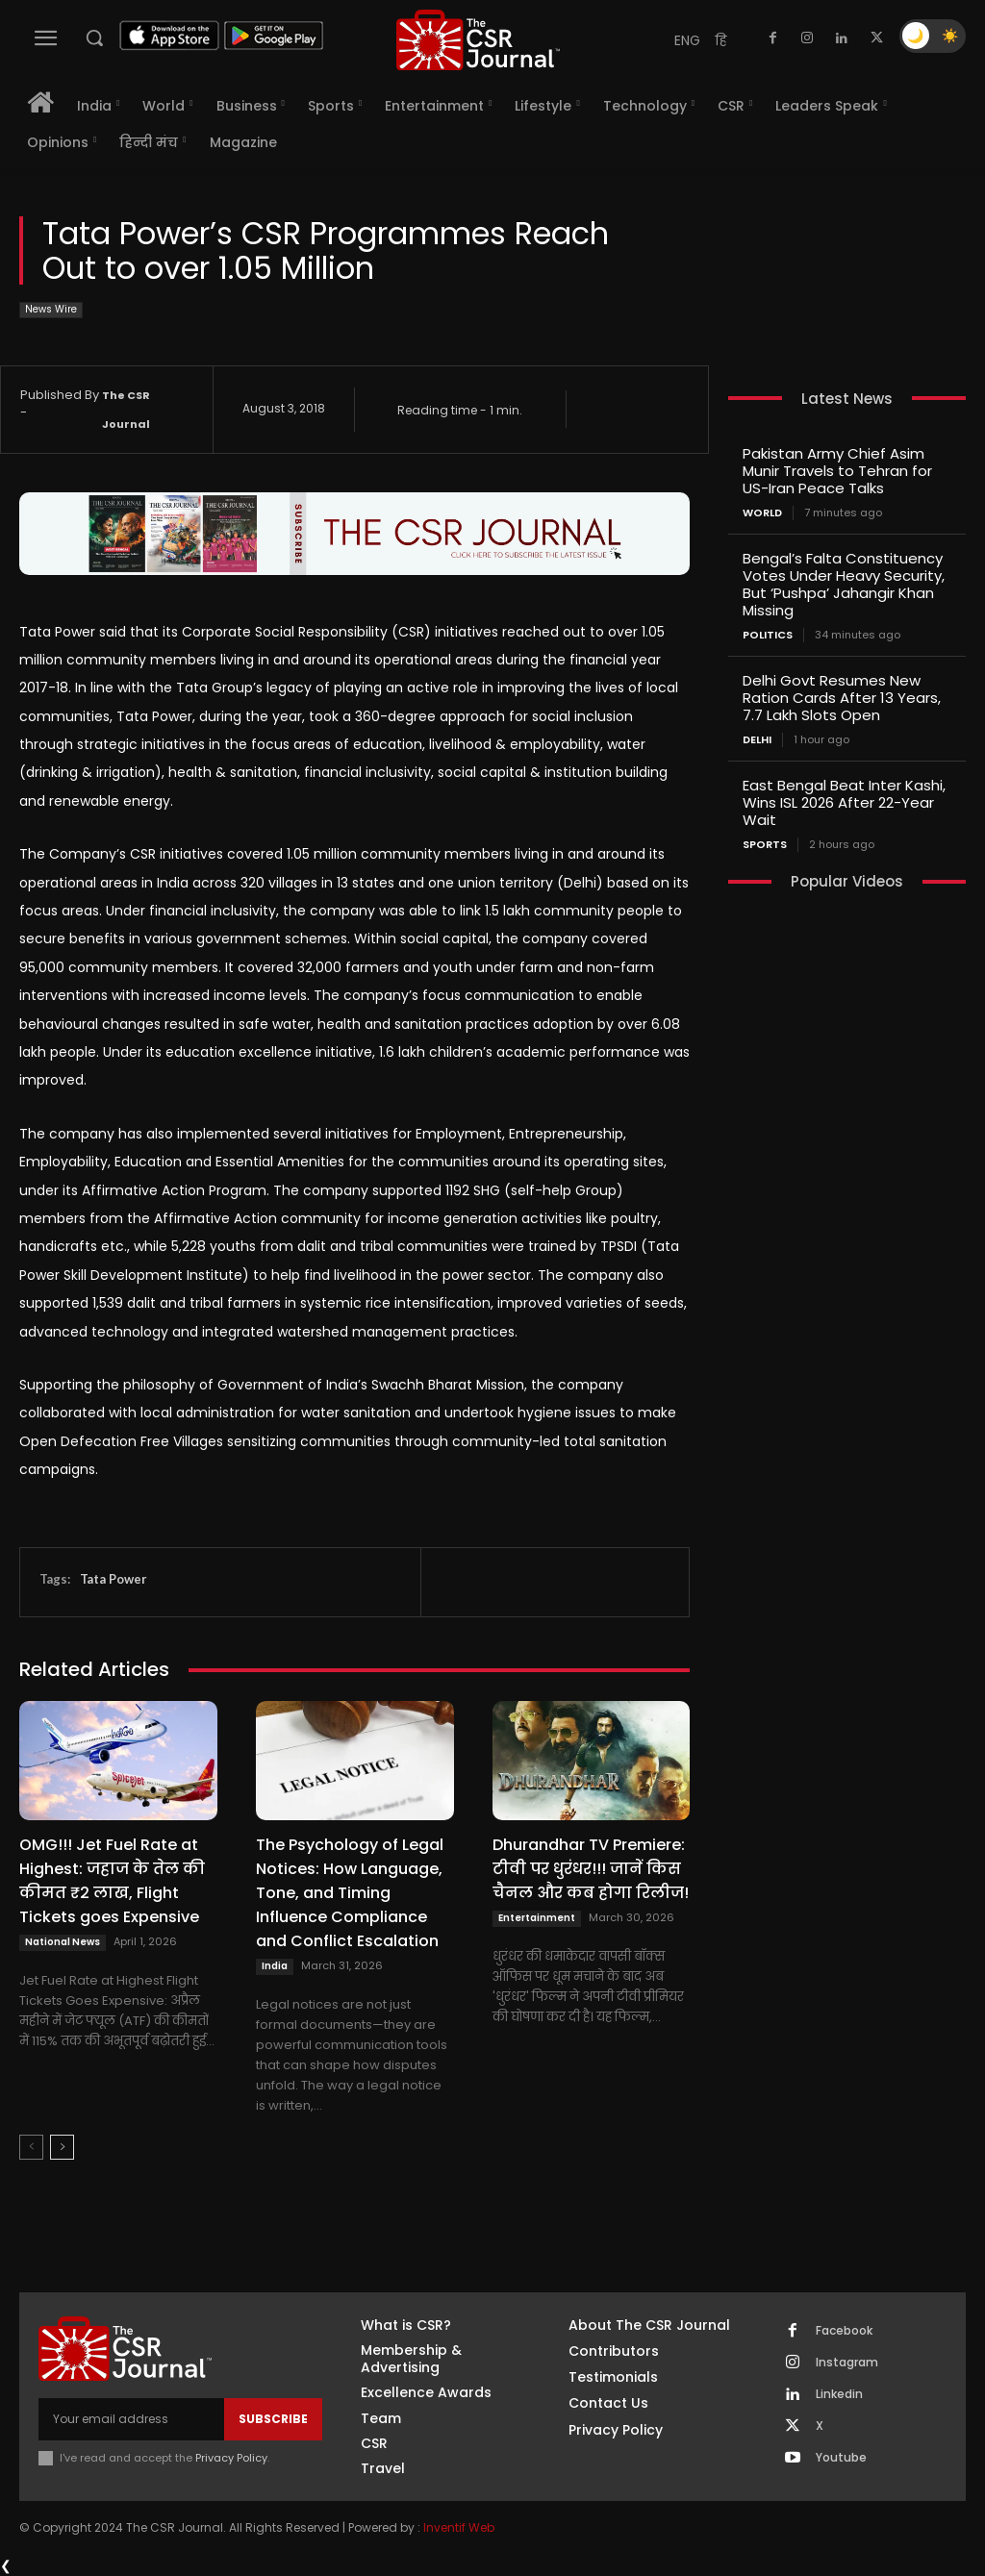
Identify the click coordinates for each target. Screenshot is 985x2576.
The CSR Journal (126, 410)
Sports (765, 845)
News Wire (51, 310)
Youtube (841, 2457)
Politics (768, 635)
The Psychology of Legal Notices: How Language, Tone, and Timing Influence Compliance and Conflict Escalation (349, 1893)
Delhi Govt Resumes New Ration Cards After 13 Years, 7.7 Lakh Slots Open (842, 697)
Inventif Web (458, 2527)
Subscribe (273, 2419)
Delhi (757, 740)
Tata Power (113, 1579)
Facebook (844, 2330)
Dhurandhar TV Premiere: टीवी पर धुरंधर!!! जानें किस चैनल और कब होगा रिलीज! (590, 1869)
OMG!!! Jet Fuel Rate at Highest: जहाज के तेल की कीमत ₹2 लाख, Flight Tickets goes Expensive (112, 1881)
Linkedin (839, 2394)
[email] (131, 2419)
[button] (94, 37)
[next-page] (62, 2147)
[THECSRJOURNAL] (478, 40)
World (762, 513)
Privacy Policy (231, 2457)
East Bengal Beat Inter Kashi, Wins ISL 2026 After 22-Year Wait (844, 802)
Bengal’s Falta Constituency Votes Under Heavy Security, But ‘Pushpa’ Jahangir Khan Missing (844, 584)
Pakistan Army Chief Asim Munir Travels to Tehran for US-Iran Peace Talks (837, 470)
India (275, 1966)
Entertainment (536, 1918)
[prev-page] (31, 2147)
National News (62, 1942)
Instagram (847, 2362)
